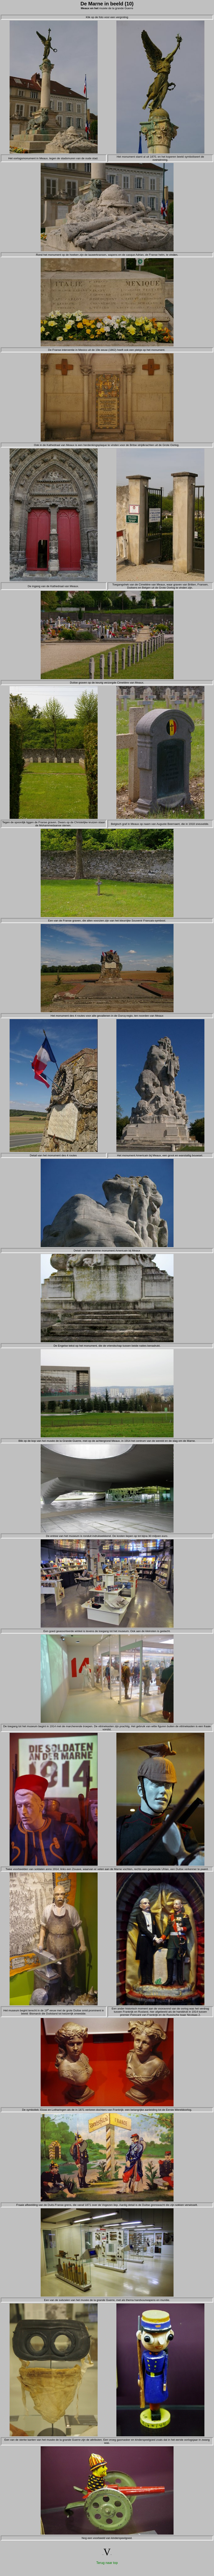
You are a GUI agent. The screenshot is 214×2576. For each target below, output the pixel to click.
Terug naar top (107, 2563)
